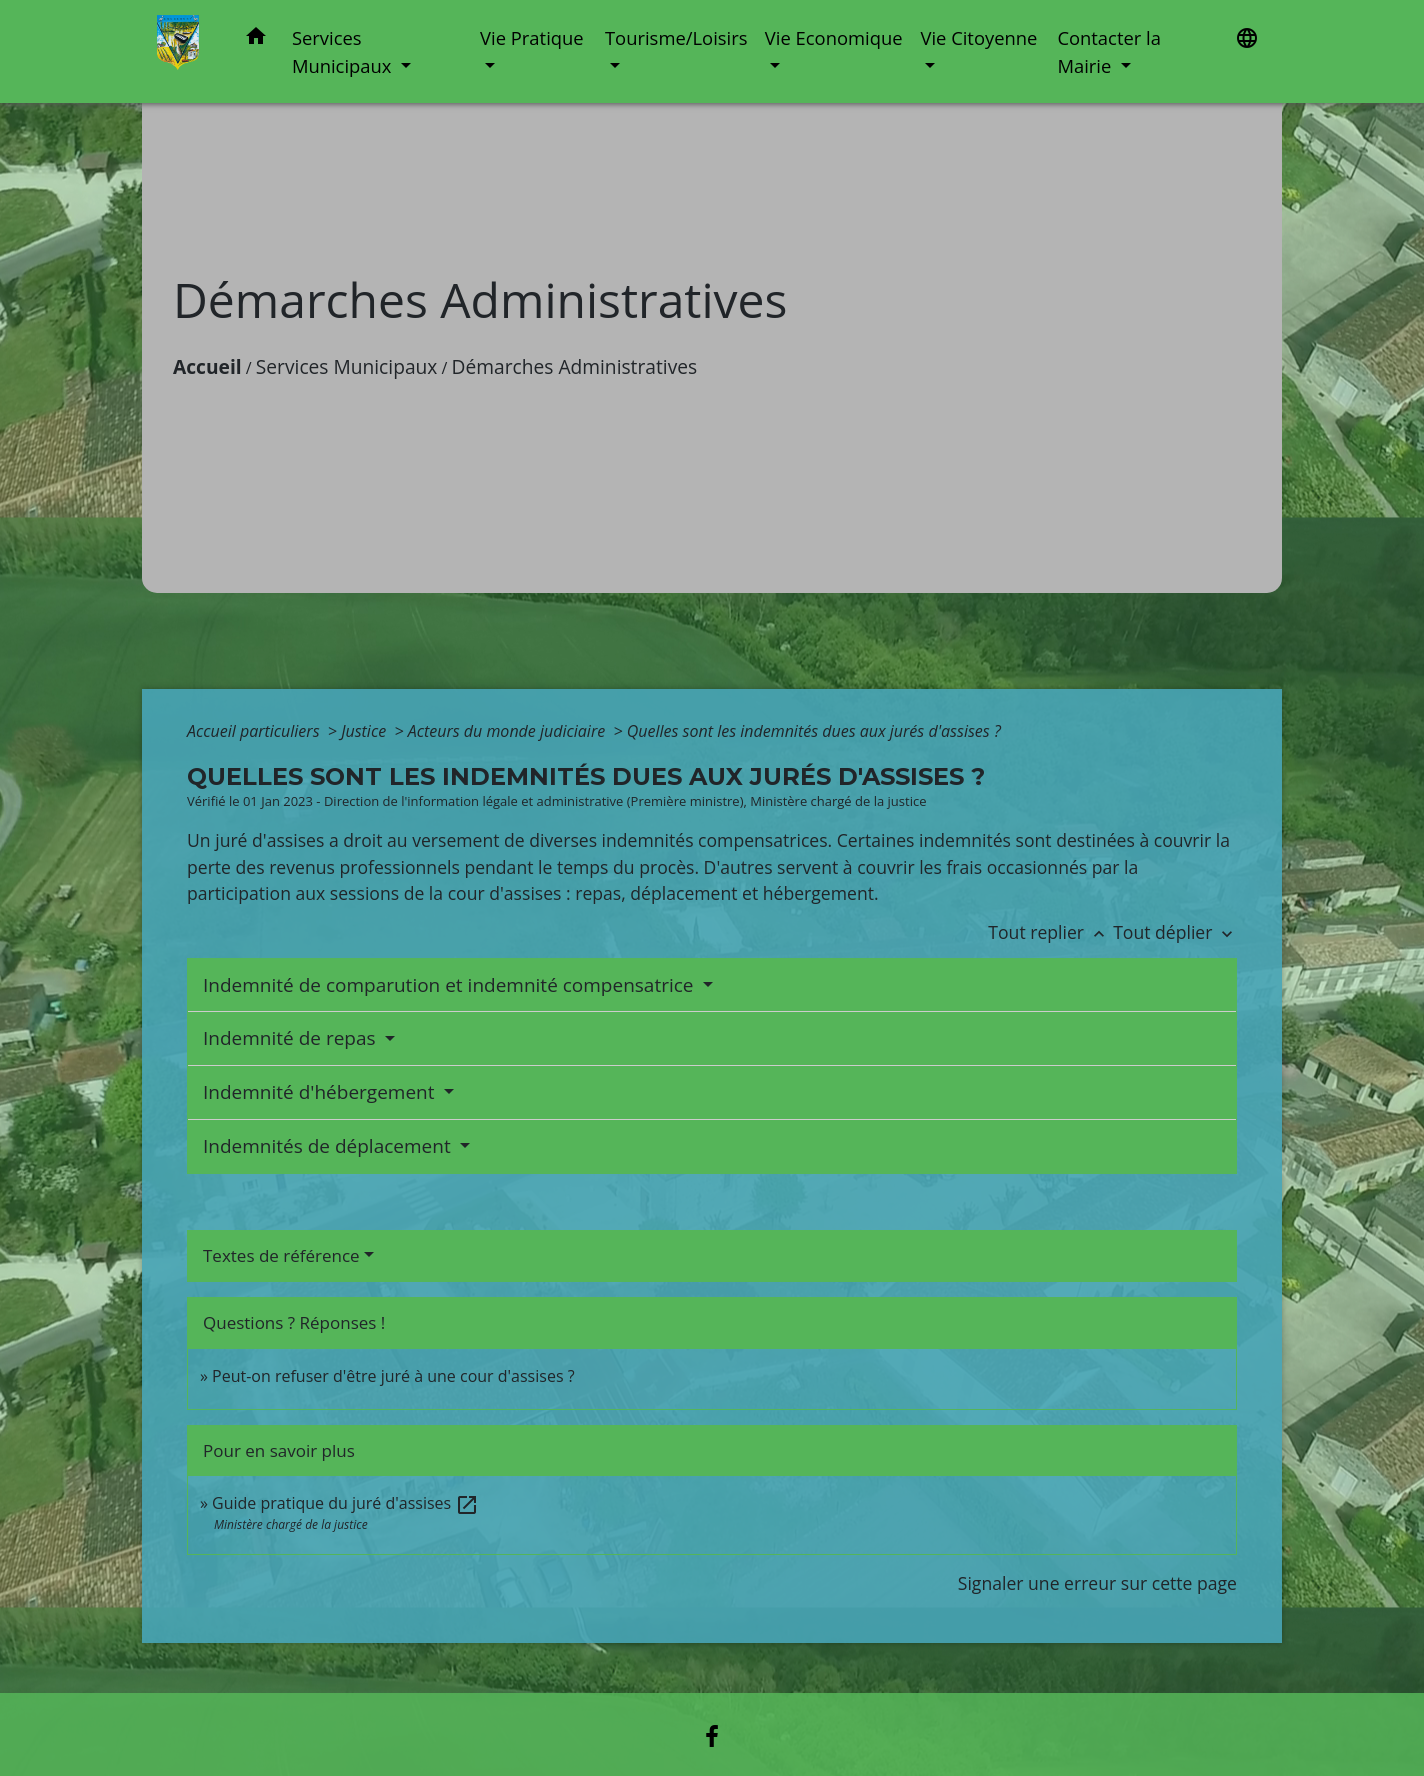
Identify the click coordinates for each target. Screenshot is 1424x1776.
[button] (256, 39)
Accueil (207, 366)
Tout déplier (1175, 932)
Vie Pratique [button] (532, 37)
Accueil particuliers (255, 731)
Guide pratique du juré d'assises (345, 1503)
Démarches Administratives (575, 366)
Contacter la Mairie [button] (1109, 51)
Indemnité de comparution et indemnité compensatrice (450, 985)
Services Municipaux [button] (344, 51)
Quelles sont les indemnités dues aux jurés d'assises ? (814, 731)
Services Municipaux (347, 366)
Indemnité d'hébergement (321, 1092)
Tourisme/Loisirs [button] (676, 37)
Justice (365, 731)
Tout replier (1050, 932)
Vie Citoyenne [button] (978, 37)
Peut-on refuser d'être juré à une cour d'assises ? (393, 1376)
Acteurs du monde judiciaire (509, 731)
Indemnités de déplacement (329, 1146)
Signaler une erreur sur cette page (1097, 1583)
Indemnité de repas (292, 1038)
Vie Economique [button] (834, 37)
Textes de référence (281, 1255)
